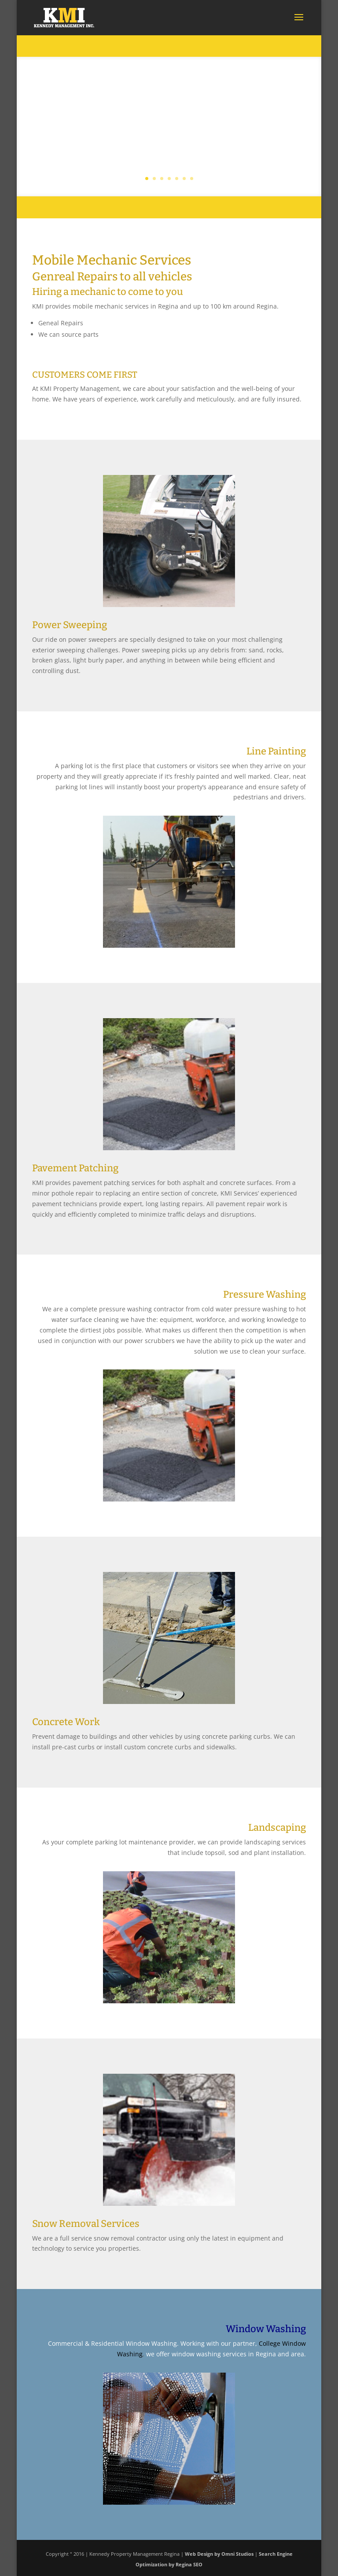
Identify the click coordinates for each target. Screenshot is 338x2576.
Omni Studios (237, 2553)
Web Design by (202, 2553)
